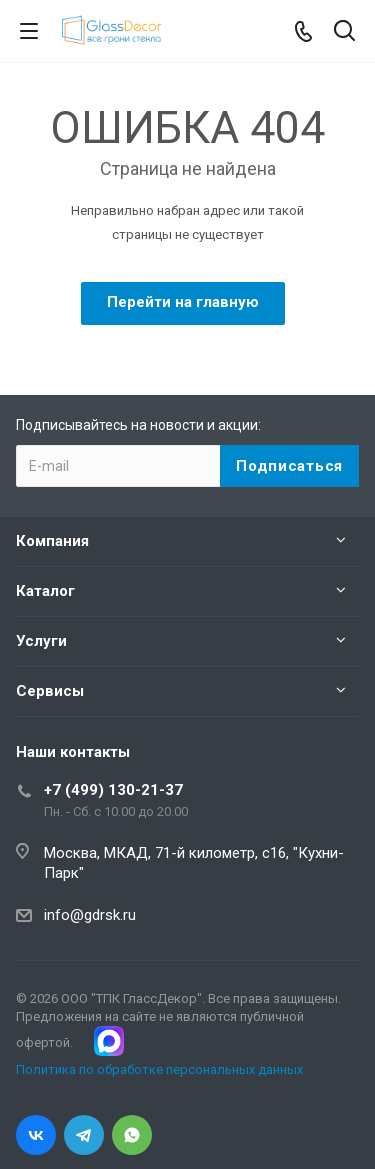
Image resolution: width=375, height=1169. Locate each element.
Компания (52, 541)
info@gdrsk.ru (90, 915)
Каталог (45, 591)
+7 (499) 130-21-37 (113, 790)
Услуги (41, 641)
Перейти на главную (183, 302)
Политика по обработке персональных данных (159, 1069)
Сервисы (50, 691)
